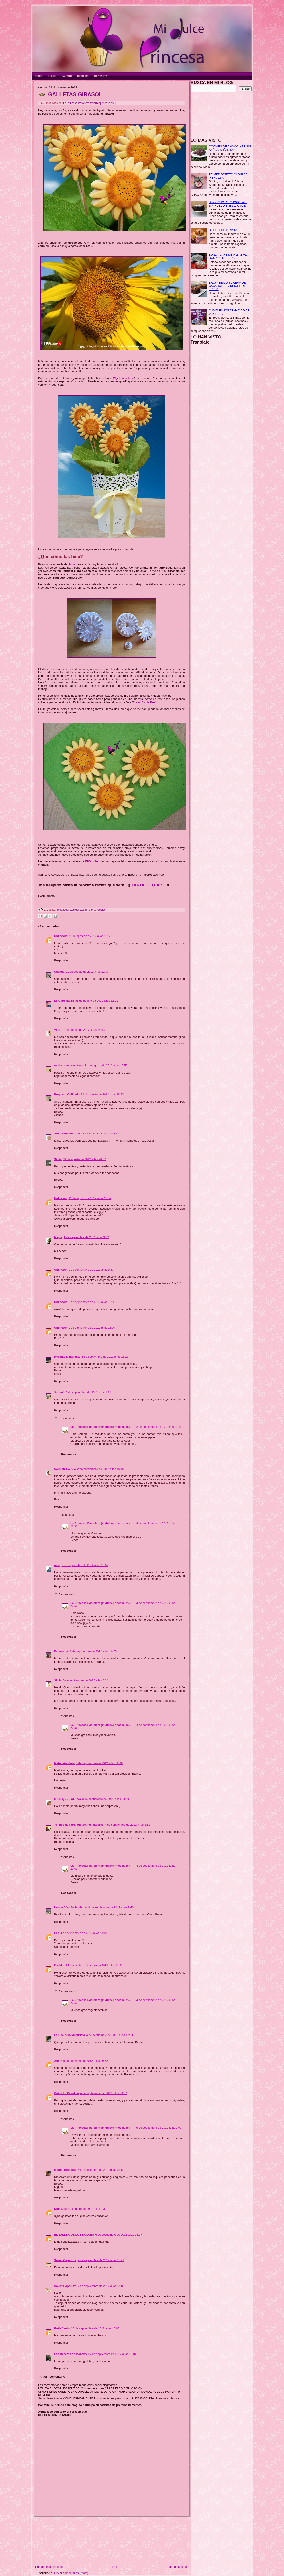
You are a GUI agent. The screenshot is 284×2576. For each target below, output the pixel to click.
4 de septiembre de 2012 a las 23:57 (103, 2093)
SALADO (67, 76)
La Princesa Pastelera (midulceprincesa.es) (88, 103)
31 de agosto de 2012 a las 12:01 (96, 1000)
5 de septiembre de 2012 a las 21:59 (101, 2169)
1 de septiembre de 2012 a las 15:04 (92, 1327)
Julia (71, 564)
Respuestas (66, 1418)
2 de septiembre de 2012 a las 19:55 (93, 1651)
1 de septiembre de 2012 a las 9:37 (91, 1269)
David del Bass (64, 1965)
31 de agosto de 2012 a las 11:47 (87, 971)
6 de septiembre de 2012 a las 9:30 (83, 2208)
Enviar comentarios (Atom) (71, 2573)
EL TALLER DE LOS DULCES (74, 2234)
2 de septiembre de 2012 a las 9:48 (158, 1426)
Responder (61, 960)
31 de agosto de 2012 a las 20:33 (95, 1133)
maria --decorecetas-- (68, 1065)
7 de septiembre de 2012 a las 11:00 (101, 2286)
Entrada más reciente (49, 2566)
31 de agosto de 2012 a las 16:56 (106, 1065)
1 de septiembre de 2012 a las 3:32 (86, 1237)
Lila (56, 1933)
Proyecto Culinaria (67, 1094)
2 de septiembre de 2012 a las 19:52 (84, 1565)
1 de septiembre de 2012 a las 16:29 (105, 1356)
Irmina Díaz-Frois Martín (70, 1907)
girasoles (100, 909)
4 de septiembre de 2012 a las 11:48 (99, 1965)
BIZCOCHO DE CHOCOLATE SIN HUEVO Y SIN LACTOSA (228, 204)
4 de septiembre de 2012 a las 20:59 (84, 2060)
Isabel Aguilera (64, 1763)
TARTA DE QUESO (149, 885)
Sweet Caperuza (65, 2260)
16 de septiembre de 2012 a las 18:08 (95, 2328)
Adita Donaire (63, 1133)
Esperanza (61, 1651)
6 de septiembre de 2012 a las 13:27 (118, 2234)
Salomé (59, 1392)
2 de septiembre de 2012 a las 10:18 (100, 1469)
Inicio (115, 2566)
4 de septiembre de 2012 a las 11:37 (83, 1933)
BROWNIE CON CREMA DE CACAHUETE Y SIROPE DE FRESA (227, 286)
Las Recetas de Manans (70, 2354)
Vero (57, 1029)
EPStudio (91, 861)
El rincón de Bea (144, 702)
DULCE (52, 76)
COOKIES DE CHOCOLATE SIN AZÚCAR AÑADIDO (230, 148)
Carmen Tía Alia (65, 1469)
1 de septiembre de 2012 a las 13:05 (92, 1302)
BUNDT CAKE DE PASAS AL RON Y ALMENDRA (228, 256)
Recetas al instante (67, 1356)
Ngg (57, 2208)
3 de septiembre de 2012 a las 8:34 (85, 1680)
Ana (57, 2060)
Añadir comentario (52, 2376)
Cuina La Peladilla (66, 2093)
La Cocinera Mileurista (69, 2035)
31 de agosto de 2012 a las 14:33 (83, 1029)
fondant (60, 909)
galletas (70, 909)
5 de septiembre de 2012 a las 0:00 (158, 2127)
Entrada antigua (177, 2566)
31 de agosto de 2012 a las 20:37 (84, 1159)
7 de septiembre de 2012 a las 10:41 (101, 2260)
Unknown (60, 936)
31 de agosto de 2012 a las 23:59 (90, 1198)
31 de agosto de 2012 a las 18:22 (102, 1094)
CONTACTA (100, 76)
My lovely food (124, 378)
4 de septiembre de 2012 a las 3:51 (127, 1824)
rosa (57, 1565)
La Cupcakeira (64, 1000)
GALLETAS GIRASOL (75, 94)
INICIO (39, 76)
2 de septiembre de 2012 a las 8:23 (88, 1392)
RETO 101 (83, 76)
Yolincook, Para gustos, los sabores (78, 1824)
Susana (59, 971)
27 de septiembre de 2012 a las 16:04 (112, 2354)
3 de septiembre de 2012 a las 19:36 (99, 1763)
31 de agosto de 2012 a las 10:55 (90, 936)
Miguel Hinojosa (65, 2169)
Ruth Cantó (62, 2328)
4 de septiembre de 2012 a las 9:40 (111, 1907)
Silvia (58, 1159)
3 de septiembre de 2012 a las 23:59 (105, 1799)
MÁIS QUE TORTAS (67, 1799)
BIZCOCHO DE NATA (223, 230)
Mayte (58, 1237)
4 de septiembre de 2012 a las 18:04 (109, 2035)
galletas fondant (84, 909)
